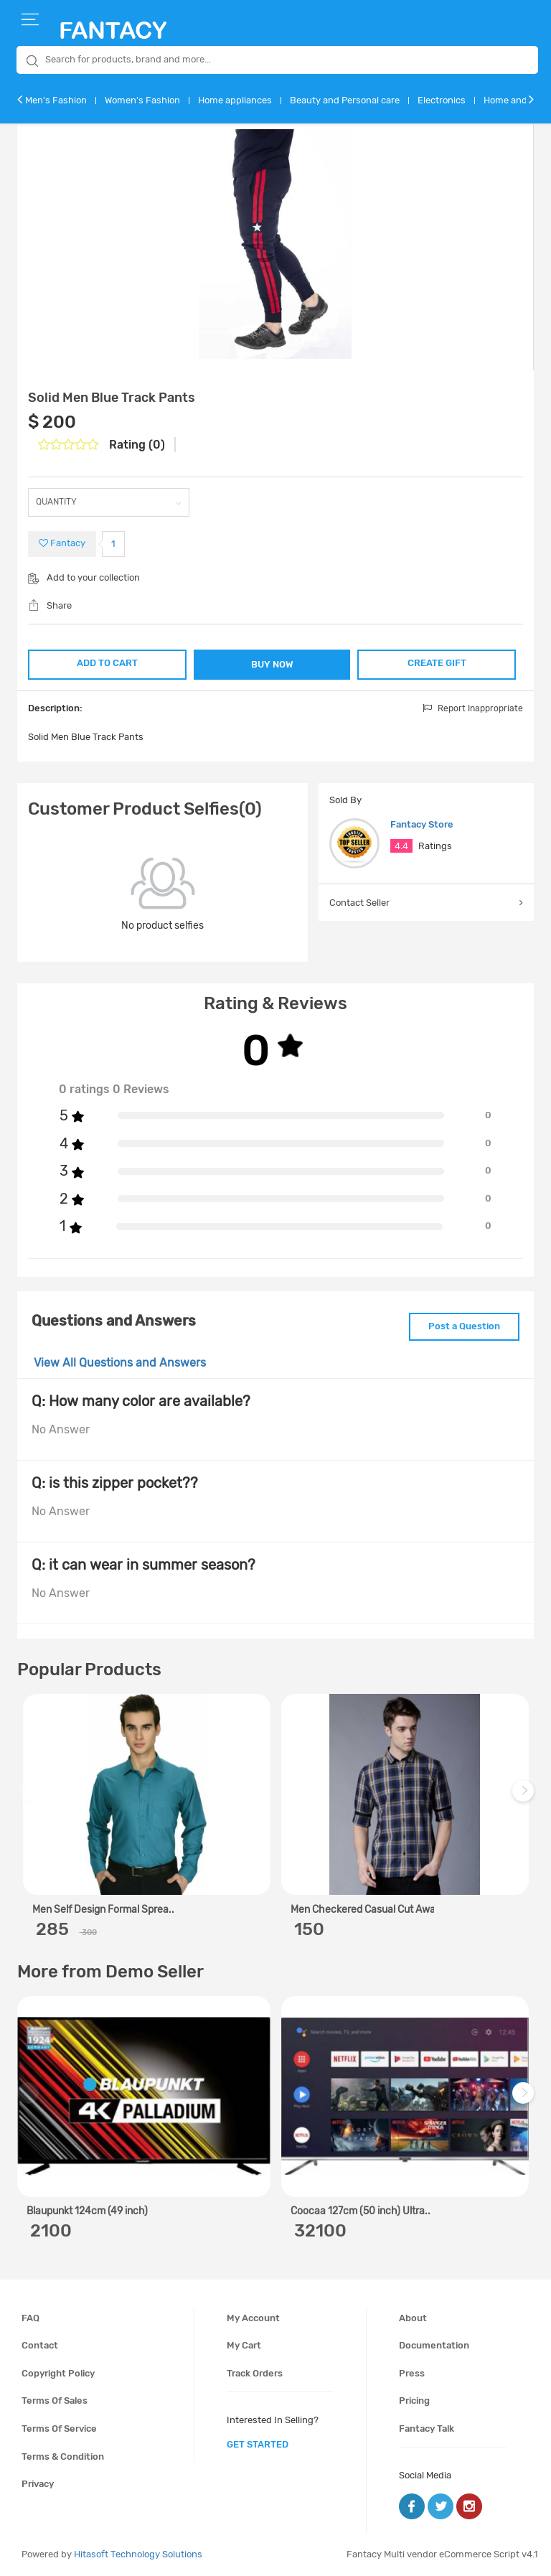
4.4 (401, 845)
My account (253, 2318)
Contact (40, 2345)
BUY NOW (272, 664)
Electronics (442, 100)
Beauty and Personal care (345, 100)
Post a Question (464, 1326)
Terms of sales (55, 2400)
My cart (244, 2345)
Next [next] (525, 1797)
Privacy (38, 2483)
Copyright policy (58, 2373)
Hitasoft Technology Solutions (138, 2554)
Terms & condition (63, 2456)
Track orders (255, 2373)
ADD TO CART (107, 662)
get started (257, 2444)
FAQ (30, 2318)
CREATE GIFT (437, 662)
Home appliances (235, 100)
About (413, 2318)
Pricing (414, 2400)
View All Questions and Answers (120, 1362)
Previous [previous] (30, 1797)
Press (412, 2373)
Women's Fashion (142, 100)
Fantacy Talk (426, 2428)
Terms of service (59, 2428)
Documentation (434, 2345)
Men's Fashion (56, 100)
